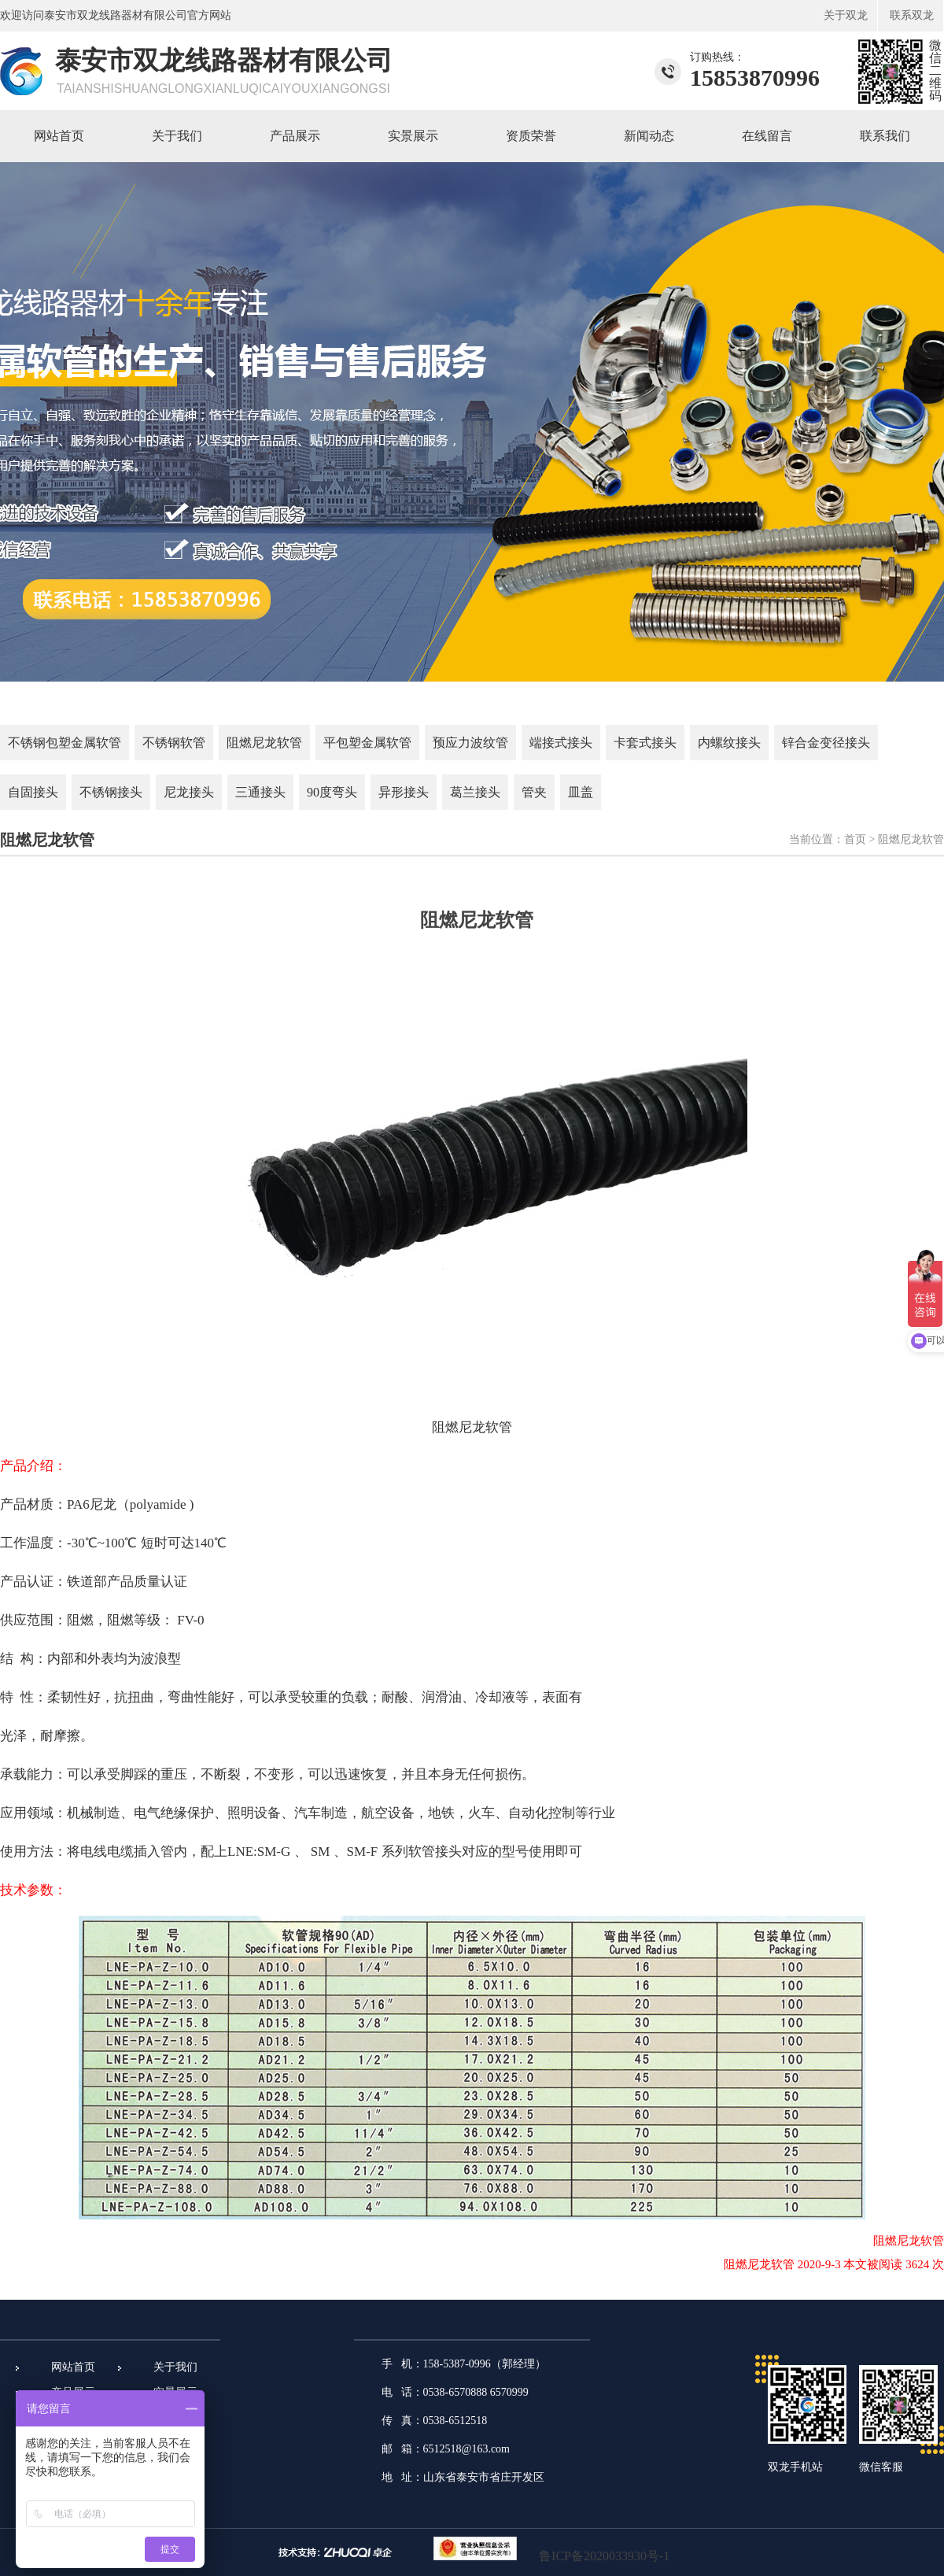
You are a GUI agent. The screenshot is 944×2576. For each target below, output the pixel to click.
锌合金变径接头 (826, 742)
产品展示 (295, 135)
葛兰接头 (475, 792)
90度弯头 (332, 792)
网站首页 (59, 135)
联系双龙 (912, 15)
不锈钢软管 (173, 742)
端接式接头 (560, 742)
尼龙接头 (189, 792)
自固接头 (33, 792)
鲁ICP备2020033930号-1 (604, 2556)
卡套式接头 (645, 742)
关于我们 (177, 135)
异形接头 (403, 792)
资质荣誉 (531, 135)
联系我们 (885, 135)
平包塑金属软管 (367, 742)
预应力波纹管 (470, 742)
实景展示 (413, 135)
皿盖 (580, 792)
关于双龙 (846, 15)
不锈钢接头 (110, 792)
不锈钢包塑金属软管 (64, 742)
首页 (855, 839)
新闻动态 (649, 135)
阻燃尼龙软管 (264, 742)
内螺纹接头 (729, 742)
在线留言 (767, 135)
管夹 (534, 792)
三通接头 (260, 792)
